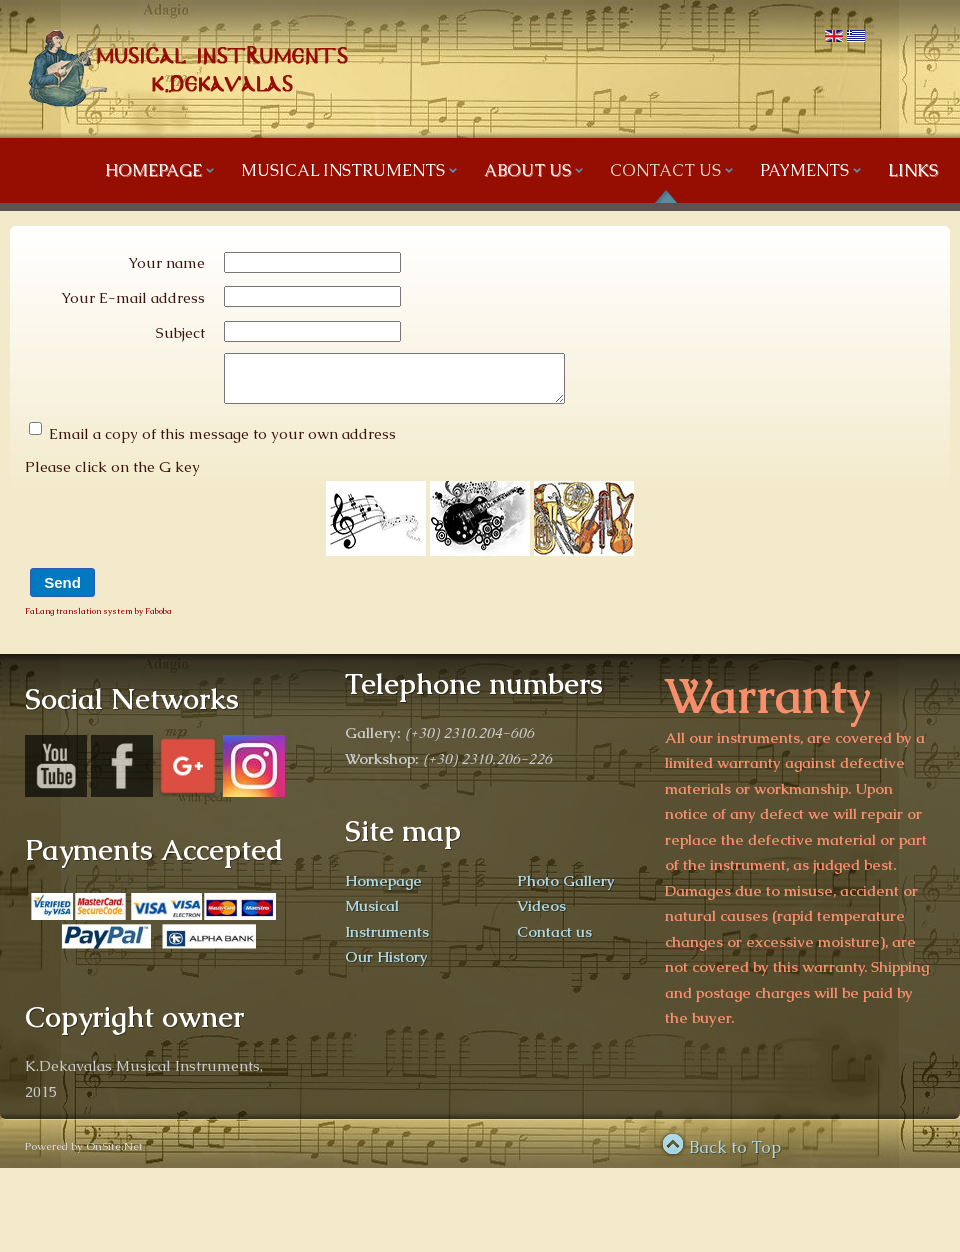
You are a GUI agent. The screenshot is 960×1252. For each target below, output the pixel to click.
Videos (541, 914)
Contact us (554, 940)
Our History (386, 965)
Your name (166, 262)
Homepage (383, 889)
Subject (180, 332)
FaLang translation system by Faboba (98, 620)
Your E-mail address (133, 297)
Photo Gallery (566, 889)
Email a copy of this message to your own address (222, 442)
